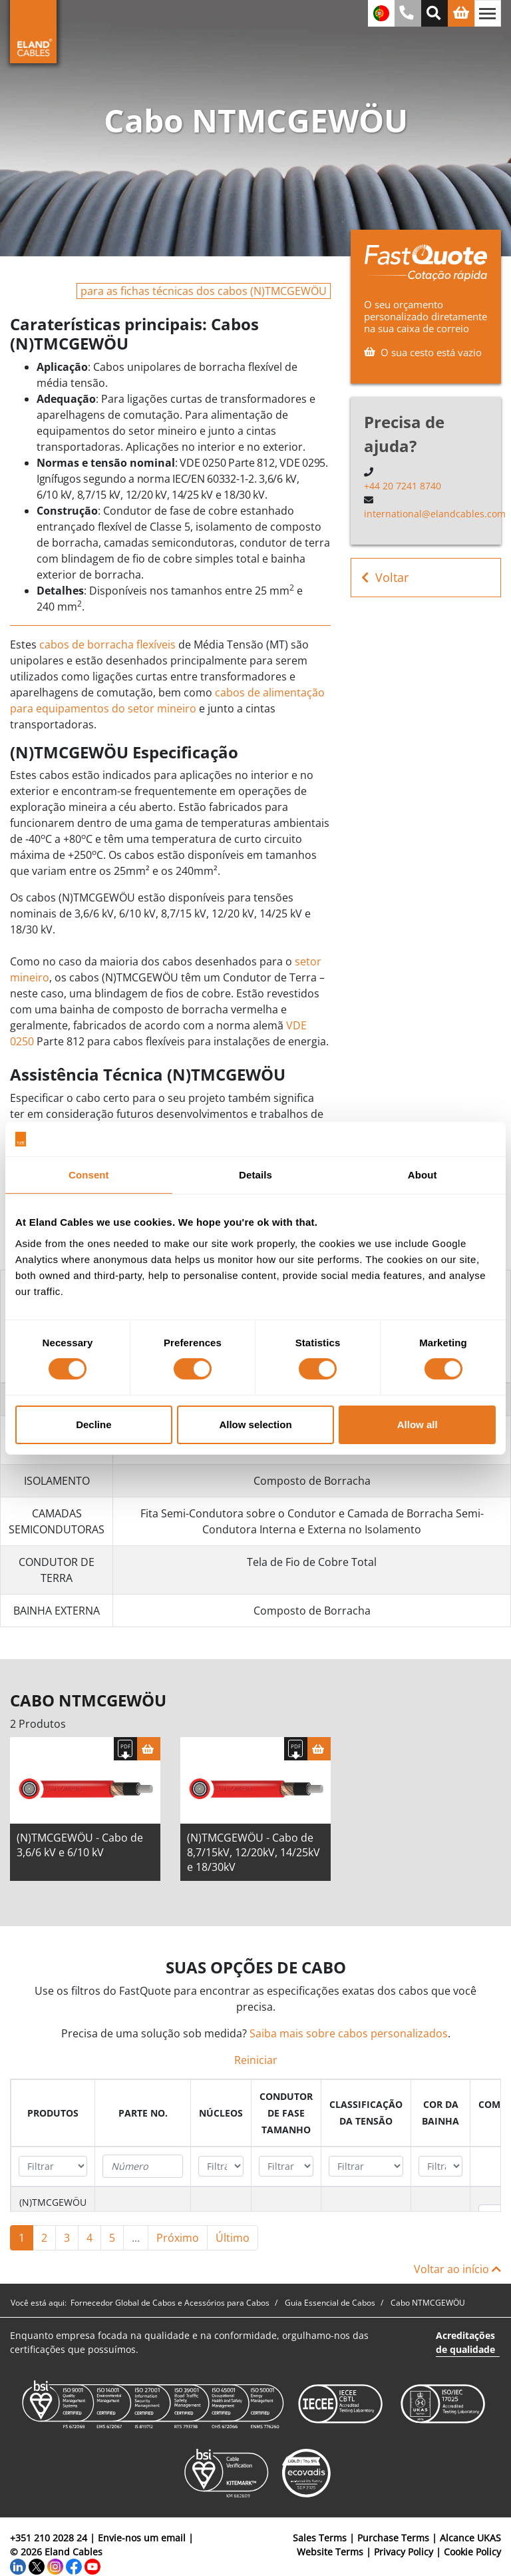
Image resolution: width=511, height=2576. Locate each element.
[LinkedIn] (18, 2565)
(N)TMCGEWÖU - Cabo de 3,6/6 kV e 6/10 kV (80, 1845)
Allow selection (255, 1424)
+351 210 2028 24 (48, 2537)
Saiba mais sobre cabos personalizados (349, 2033)
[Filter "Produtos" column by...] (53, 2166)
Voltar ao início (457, 2269)
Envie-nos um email (142, 2537)
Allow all (417, 1424)
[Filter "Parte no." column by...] (142, 2167)
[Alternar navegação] (487, 13)
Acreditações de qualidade (465, 2342)
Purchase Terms (393, 2537)
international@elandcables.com (435, 513)
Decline (93, 1424)
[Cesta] (148, 1748)
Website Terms (330, 2551)
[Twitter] (37, 2565)
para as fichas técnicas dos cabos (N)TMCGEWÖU (204, 291)
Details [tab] (255, 1174)
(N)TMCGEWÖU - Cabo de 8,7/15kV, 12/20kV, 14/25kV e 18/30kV (253, 1852)
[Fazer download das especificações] (125, 1748)
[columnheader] (53, 2113)
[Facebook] (74, 2565)
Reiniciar (255, 2060)
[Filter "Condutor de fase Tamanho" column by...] (286, 2166)
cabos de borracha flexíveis (107, 644)
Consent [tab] (89, 1174)
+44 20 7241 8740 (402, 485)
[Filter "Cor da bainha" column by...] (440, 2166)
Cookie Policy (472, 2551)
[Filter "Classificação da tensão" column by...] (366, 2166)
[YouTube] (92, 2565)
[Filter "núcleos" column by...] (221, 2166)
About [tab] (422, 1174)
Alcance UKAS (470, 2537)
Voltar (385, 578)
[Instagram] (55, 2565)
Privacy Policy (403, 2551)
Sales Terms (320, 2537)
